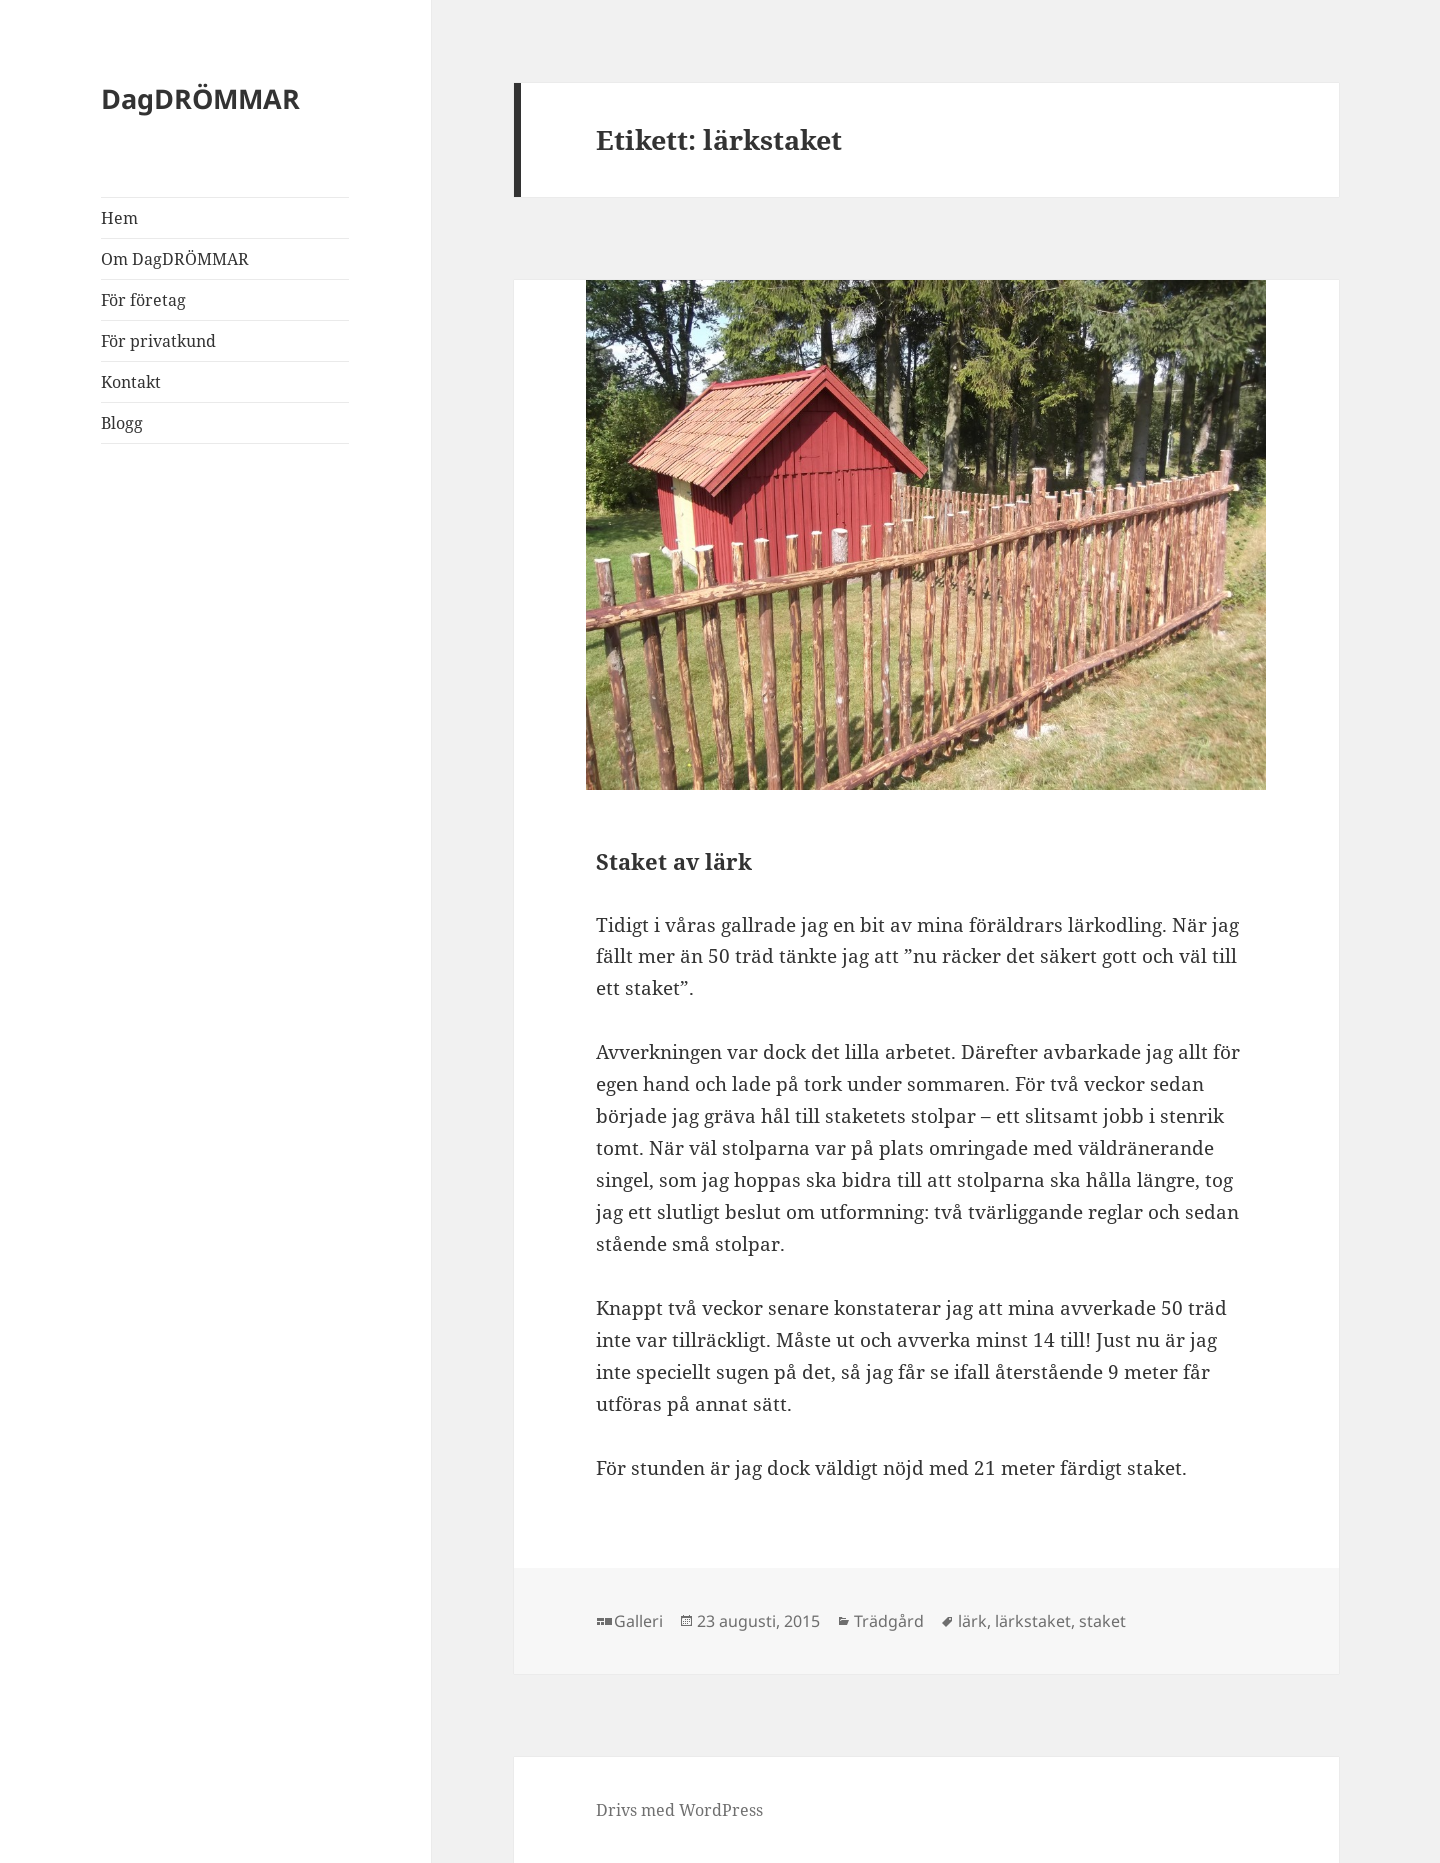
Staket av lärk (674, 861)
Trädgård (889, 1621)
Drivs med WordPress (679, 1810)
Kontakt (131, 382)
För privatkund (158, 341)
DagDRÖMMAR (200, 98)
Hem (119, 218)
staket (1102, 1621)
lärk (972, 1621)
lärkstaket (1033, 1621)
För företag (143, 300)
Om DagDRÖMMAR (175, 259)
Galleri (638, 1621)
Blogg (122, 423)
